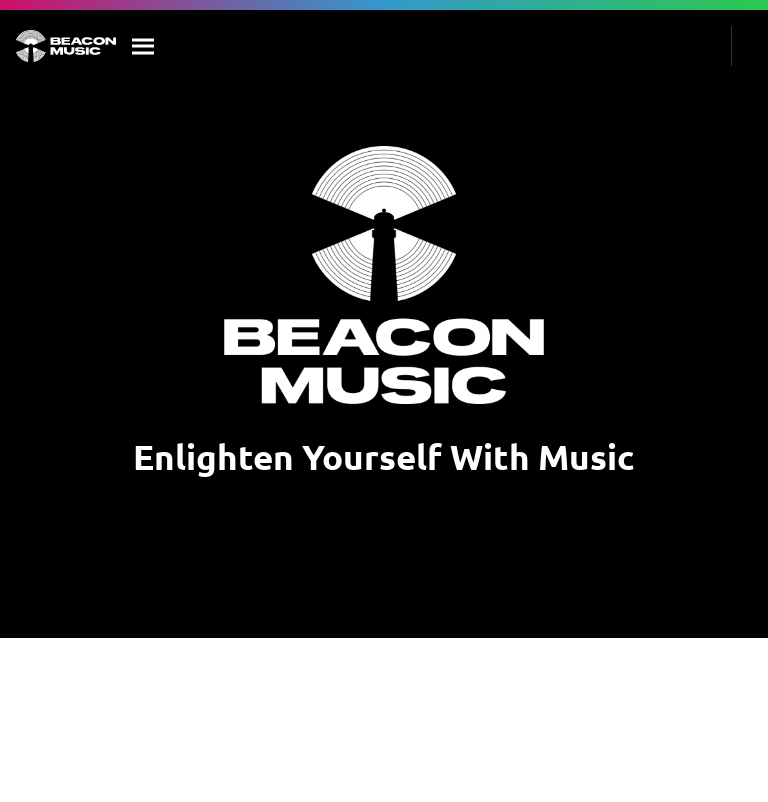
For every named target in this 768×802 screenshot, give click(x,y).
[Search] (144, 46)
